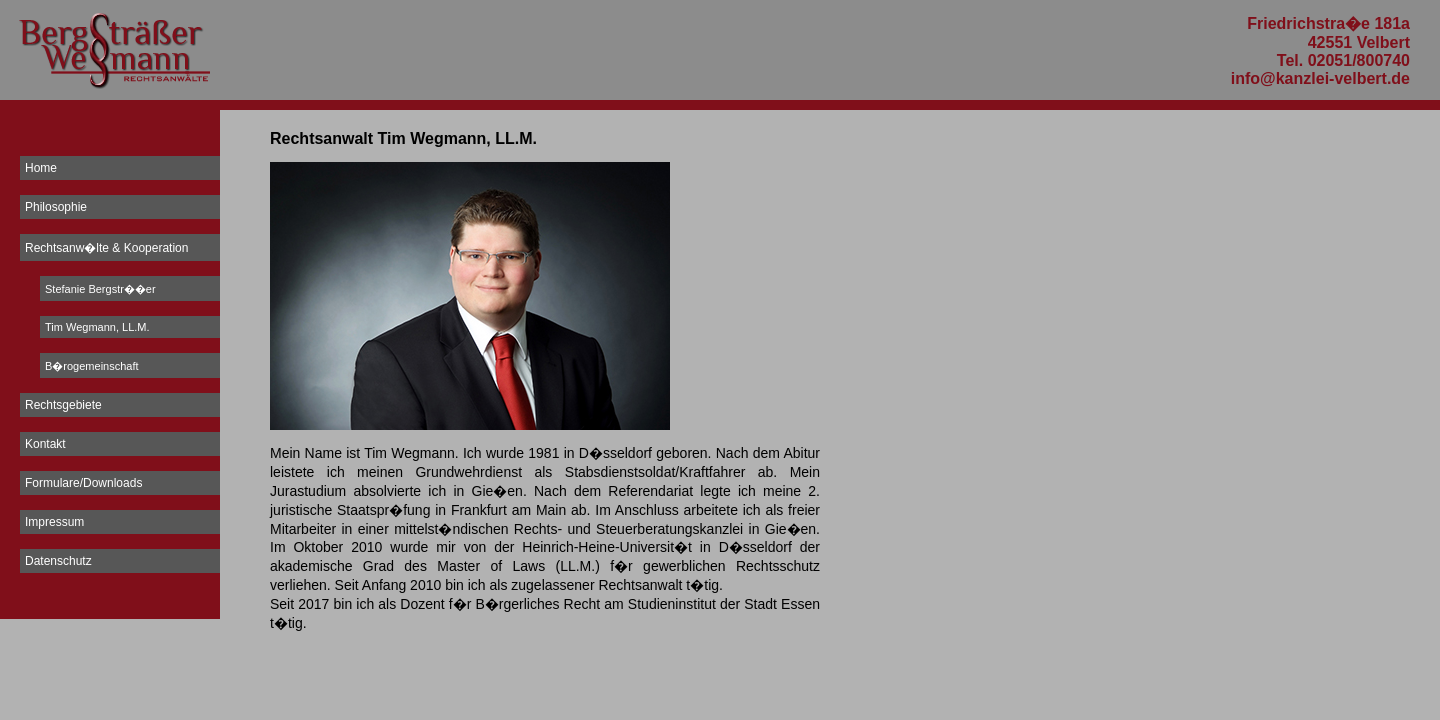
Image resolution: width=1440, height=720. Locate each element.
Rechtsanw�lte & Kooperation (106, 248)
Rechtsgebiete (63, 405)
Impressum (54, 522)
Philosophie (56, 207)
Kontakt (45, 444)
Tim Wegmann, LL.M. (97, 327)
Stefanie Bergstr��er (100, 289)
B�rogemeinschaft (92, 366)
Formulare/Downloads (83, 483)
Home (41, 168)
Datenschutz (58, 561)
